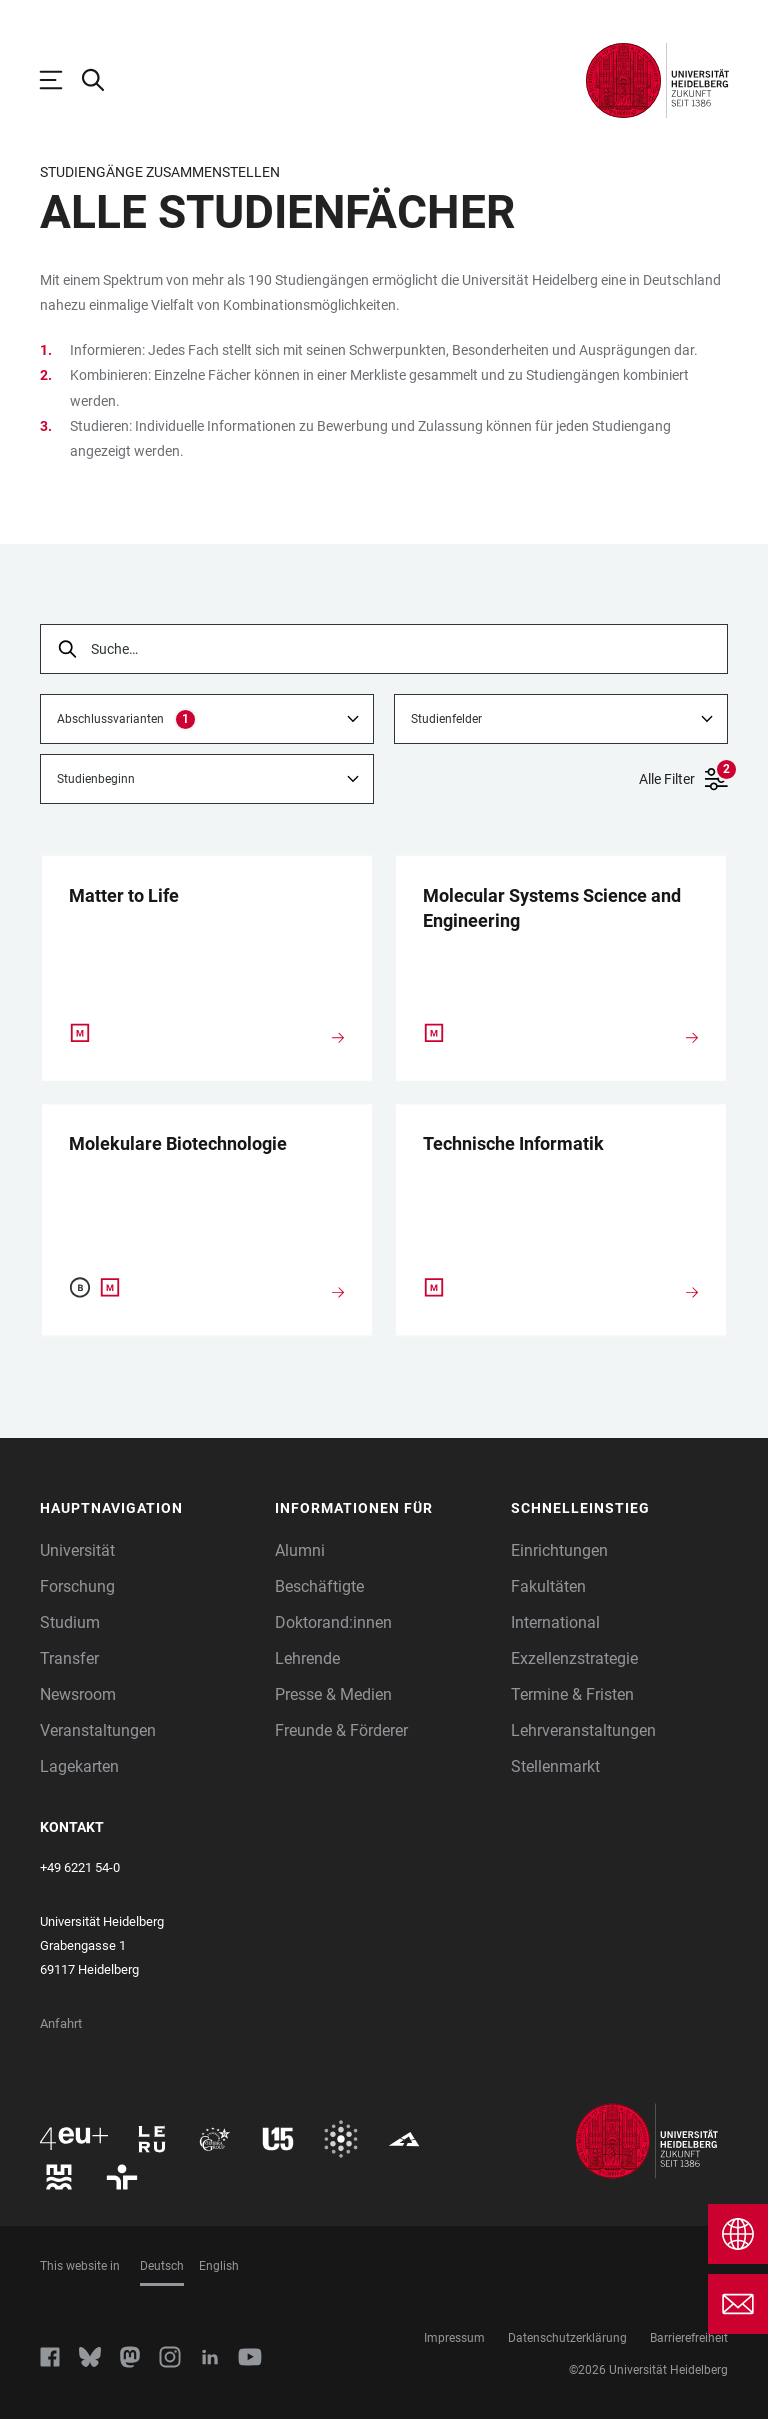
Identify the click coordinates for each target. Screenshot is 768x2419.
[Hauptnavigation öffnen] (61, 80)
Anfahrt (61, 2023)
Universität (77, 1550)
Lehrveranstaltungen (583, 1730)
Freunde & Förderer (341, 1730)
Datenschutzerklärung (567, 2338)
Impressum (454, 2338)
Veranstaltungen (98, 1730)
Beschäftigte (319, 1586)
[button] (148, 1508)
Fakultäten (548, 1586)
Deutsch (162, 2266)
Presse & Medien (333, 1694)
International (555, 1622)
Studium (70, 1622)
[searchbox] (384, 649)
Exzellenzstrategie (574, 1658)
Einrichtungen (559, 1550)
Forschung (77, 1586)
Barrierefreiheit (689, 2338)
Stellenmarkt (555, 1766)
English (219, 2266)
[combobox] (207, 719)
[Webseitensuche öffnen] (103, 80)
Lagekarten (79, 1766)
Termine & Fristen (572, 1694)
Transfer (69, 1658)
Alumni (300, 1550)
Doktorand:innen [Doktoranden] (333, 1622)
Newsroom (78, 1694)
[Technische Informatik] (561, 1149)
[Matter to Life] (207, 901)
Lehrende (307, 1658)
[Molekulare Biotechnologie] (207, 1149)
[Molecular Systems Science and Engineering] (561, 914)
